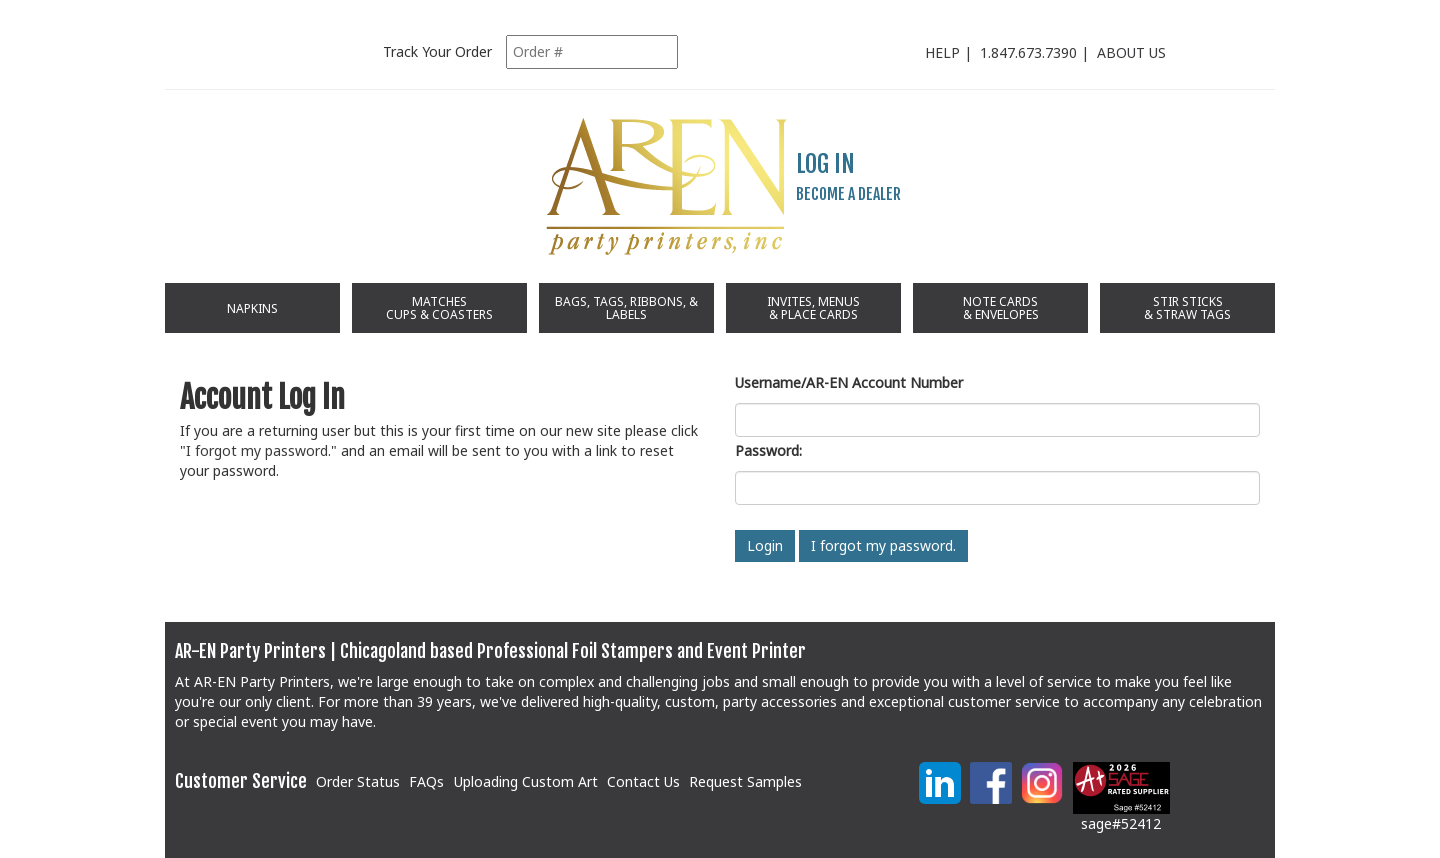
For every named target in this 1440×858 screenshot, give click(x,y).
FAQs (426, 781)
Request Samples (745, 781)
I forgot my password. (258, 450)
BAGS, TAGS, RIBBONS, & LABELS (626, 308)
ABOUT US (1131, 52)
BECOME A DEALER (848, 194)
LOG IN (825, 164)
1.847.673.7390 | (1038, 52)
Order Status (358, 781)
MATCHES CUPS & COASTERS (439, 308)
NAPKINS (252, 308)
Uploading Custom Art (526, 781)
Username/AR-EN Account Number (849, 382)
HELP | (952, 52)
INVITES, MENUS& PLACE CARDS (813, 308)
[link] (861, 791)
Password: (768, 450)
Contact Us (643, 781)
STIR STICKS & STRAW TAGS (1187, 308)
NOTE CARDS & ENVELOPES (1001, 308)
